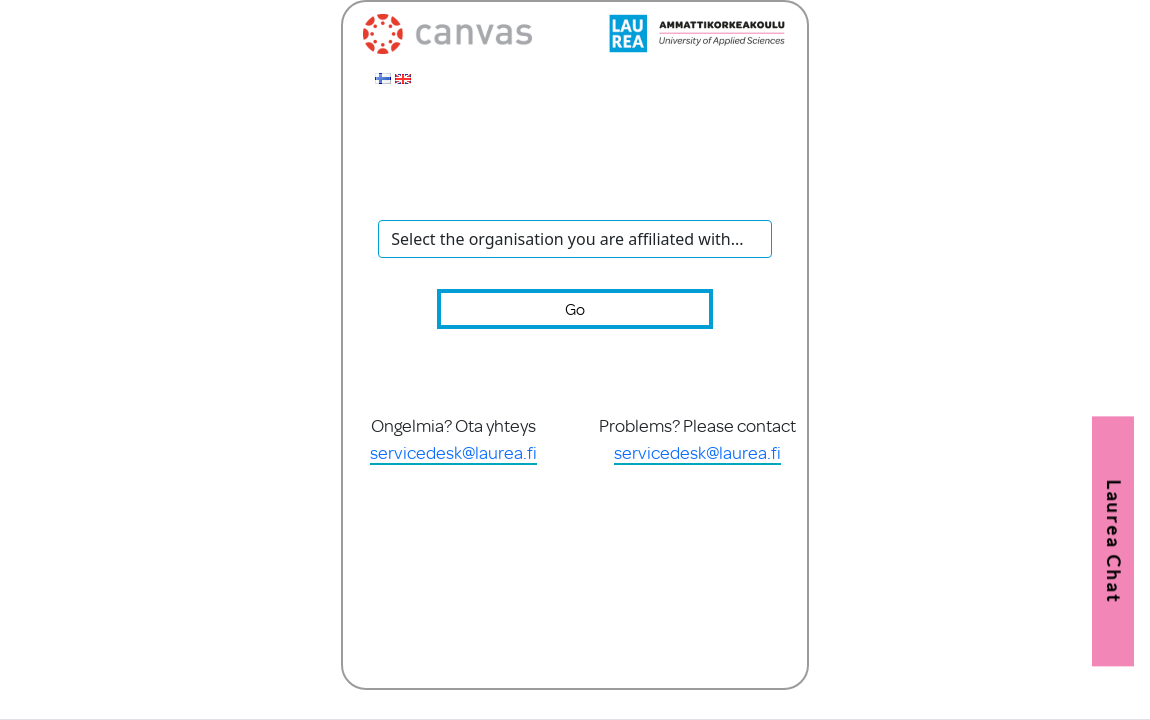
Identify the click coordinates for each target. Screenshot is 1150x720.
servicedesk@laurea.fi (453, 452)
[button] (1113, 541)
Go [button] (575, 309)
